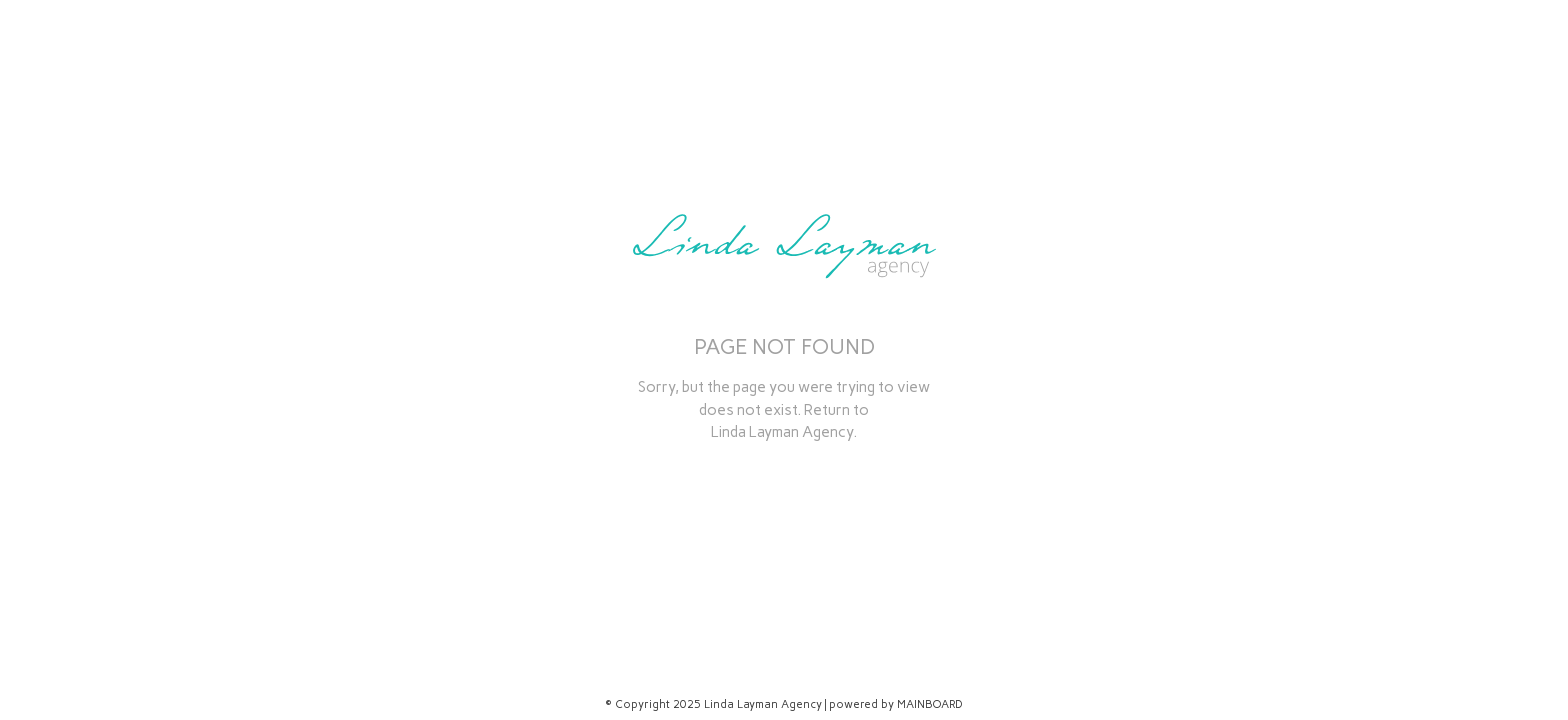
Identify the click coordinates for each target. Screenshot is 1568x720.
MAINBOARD (930, 704)
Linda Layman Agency (782, 432)
